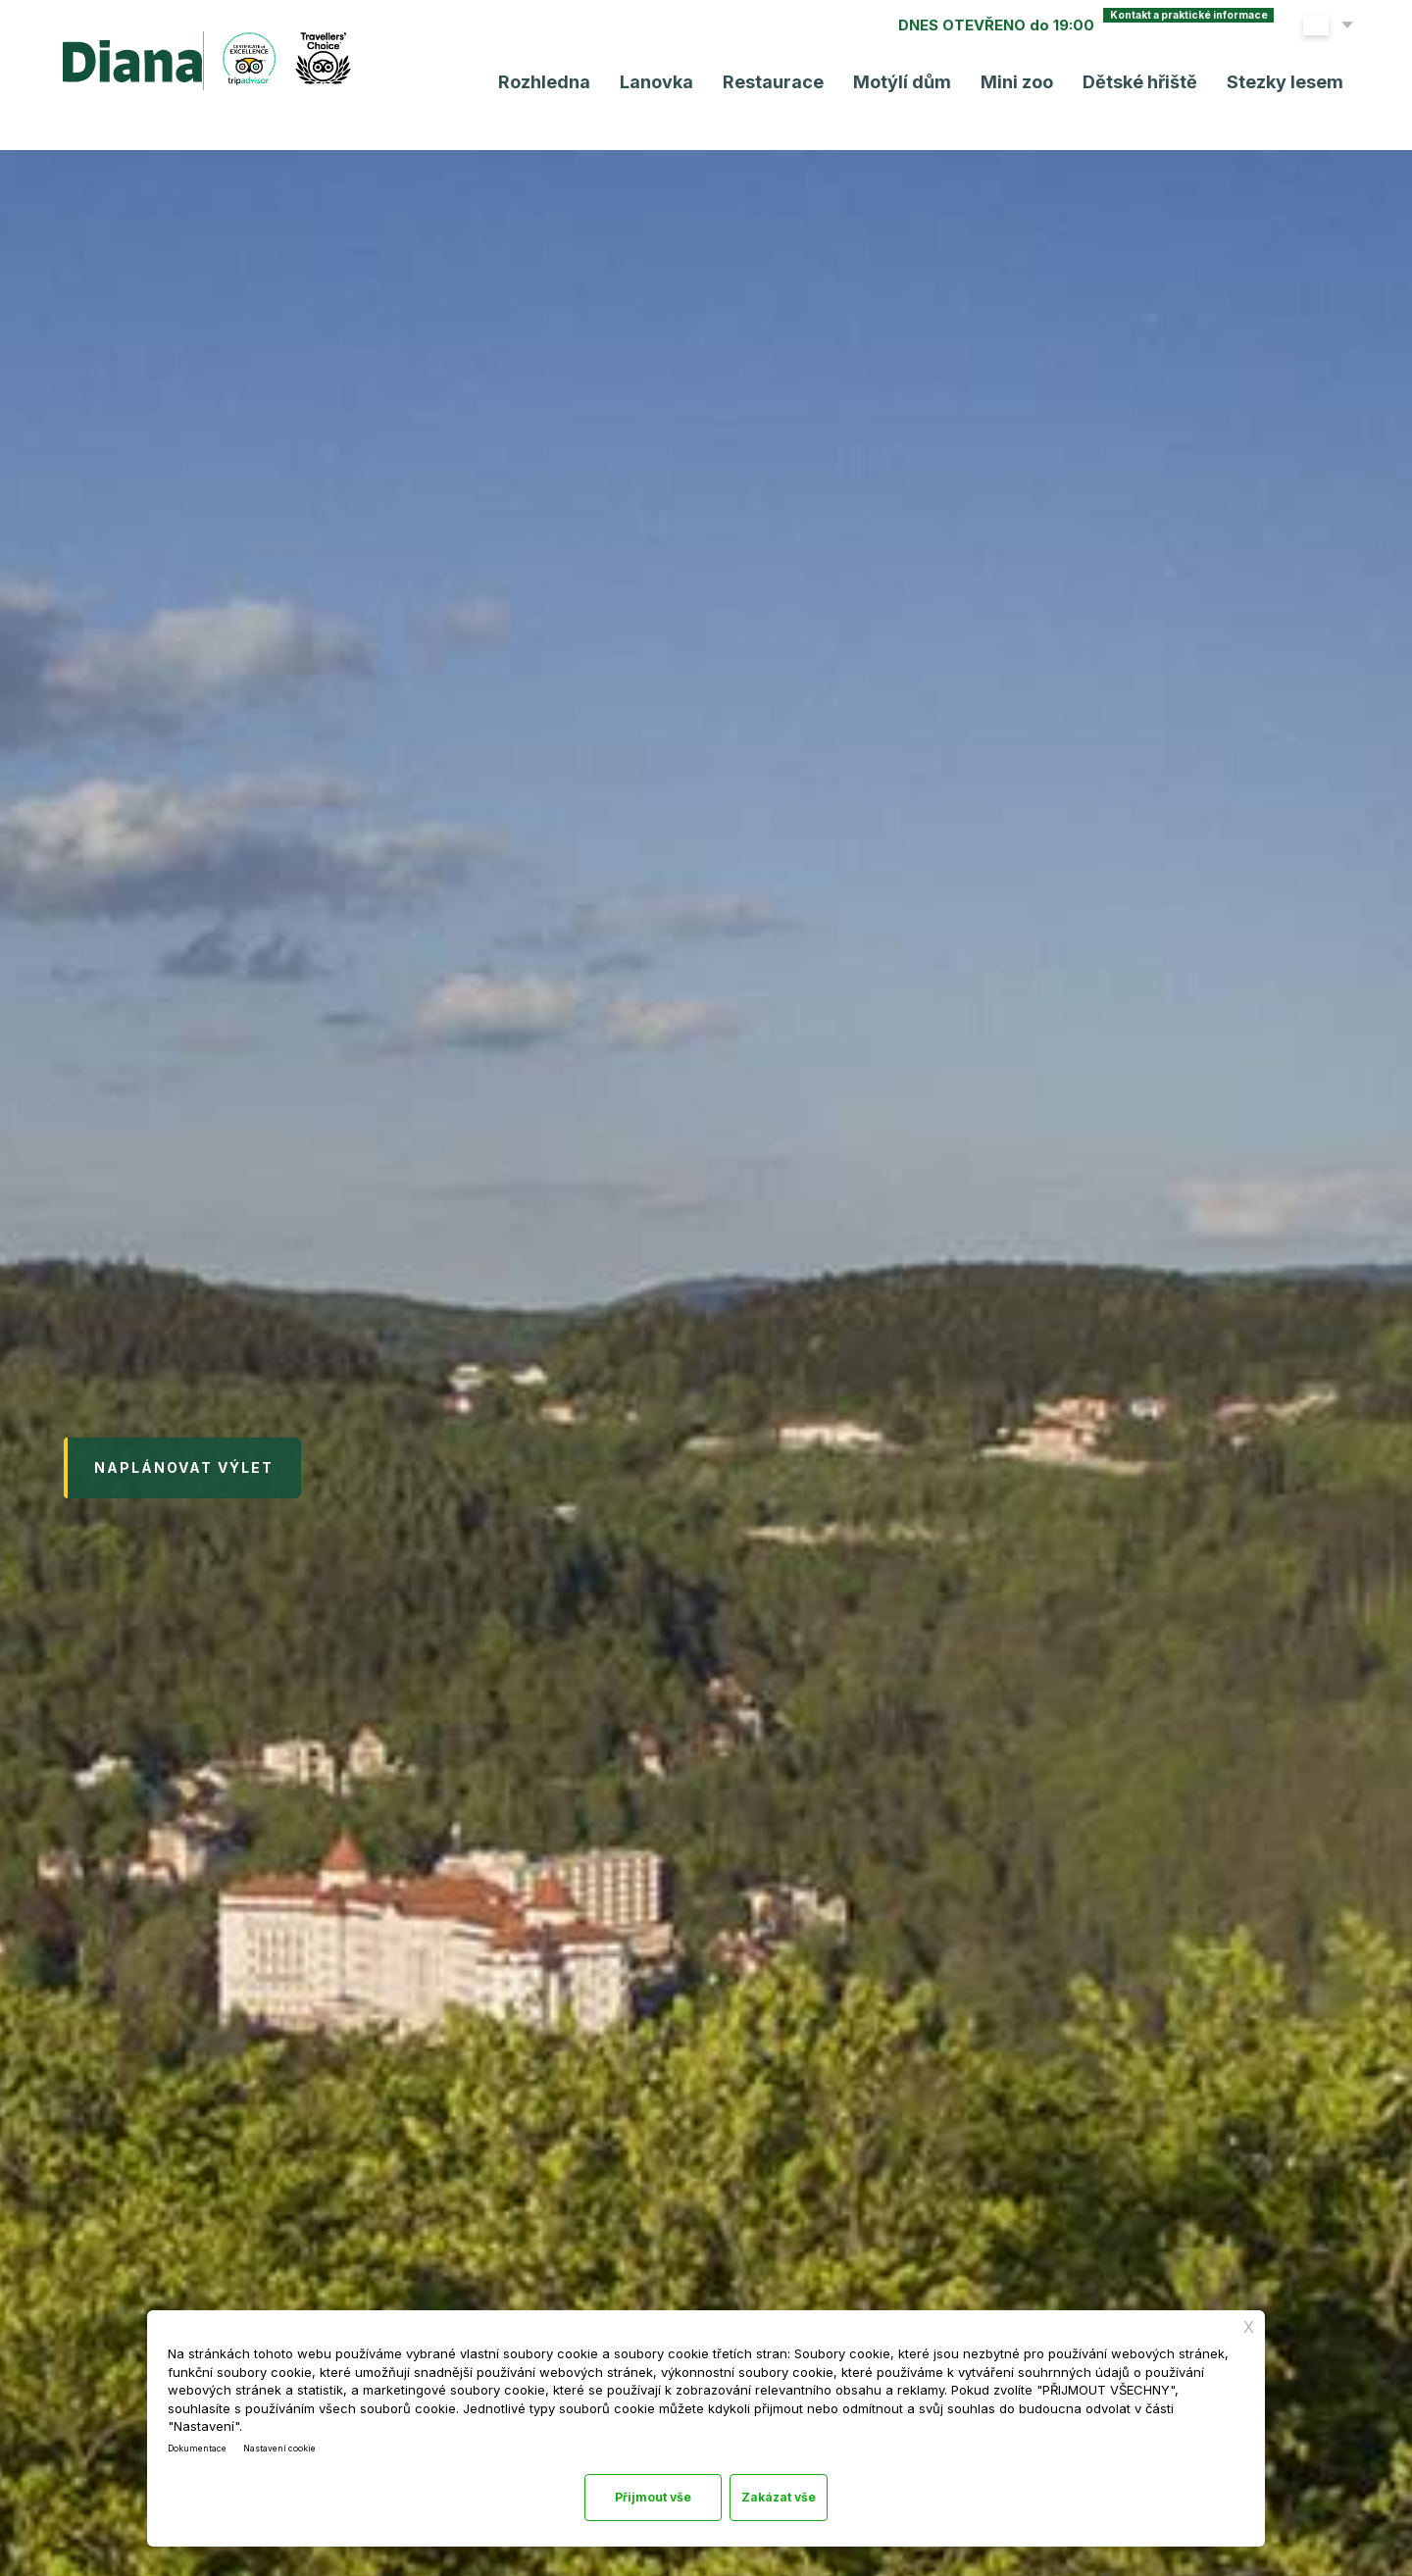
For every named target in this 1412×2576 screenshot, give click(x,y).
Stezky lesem (1275, 85)
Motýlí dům (892, 85)
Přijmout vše (787, 2494)
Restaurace (763, 85)
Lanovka (646, 85)
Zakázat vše (623, 2494)
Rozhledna (534, 85)
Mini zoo (1007, 85)
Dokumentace (206, 2436)
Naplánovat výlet (184, 1476)
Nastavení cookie (308, 2436)
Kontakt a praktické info (1134, 28)
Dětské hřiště (1130, 85)
